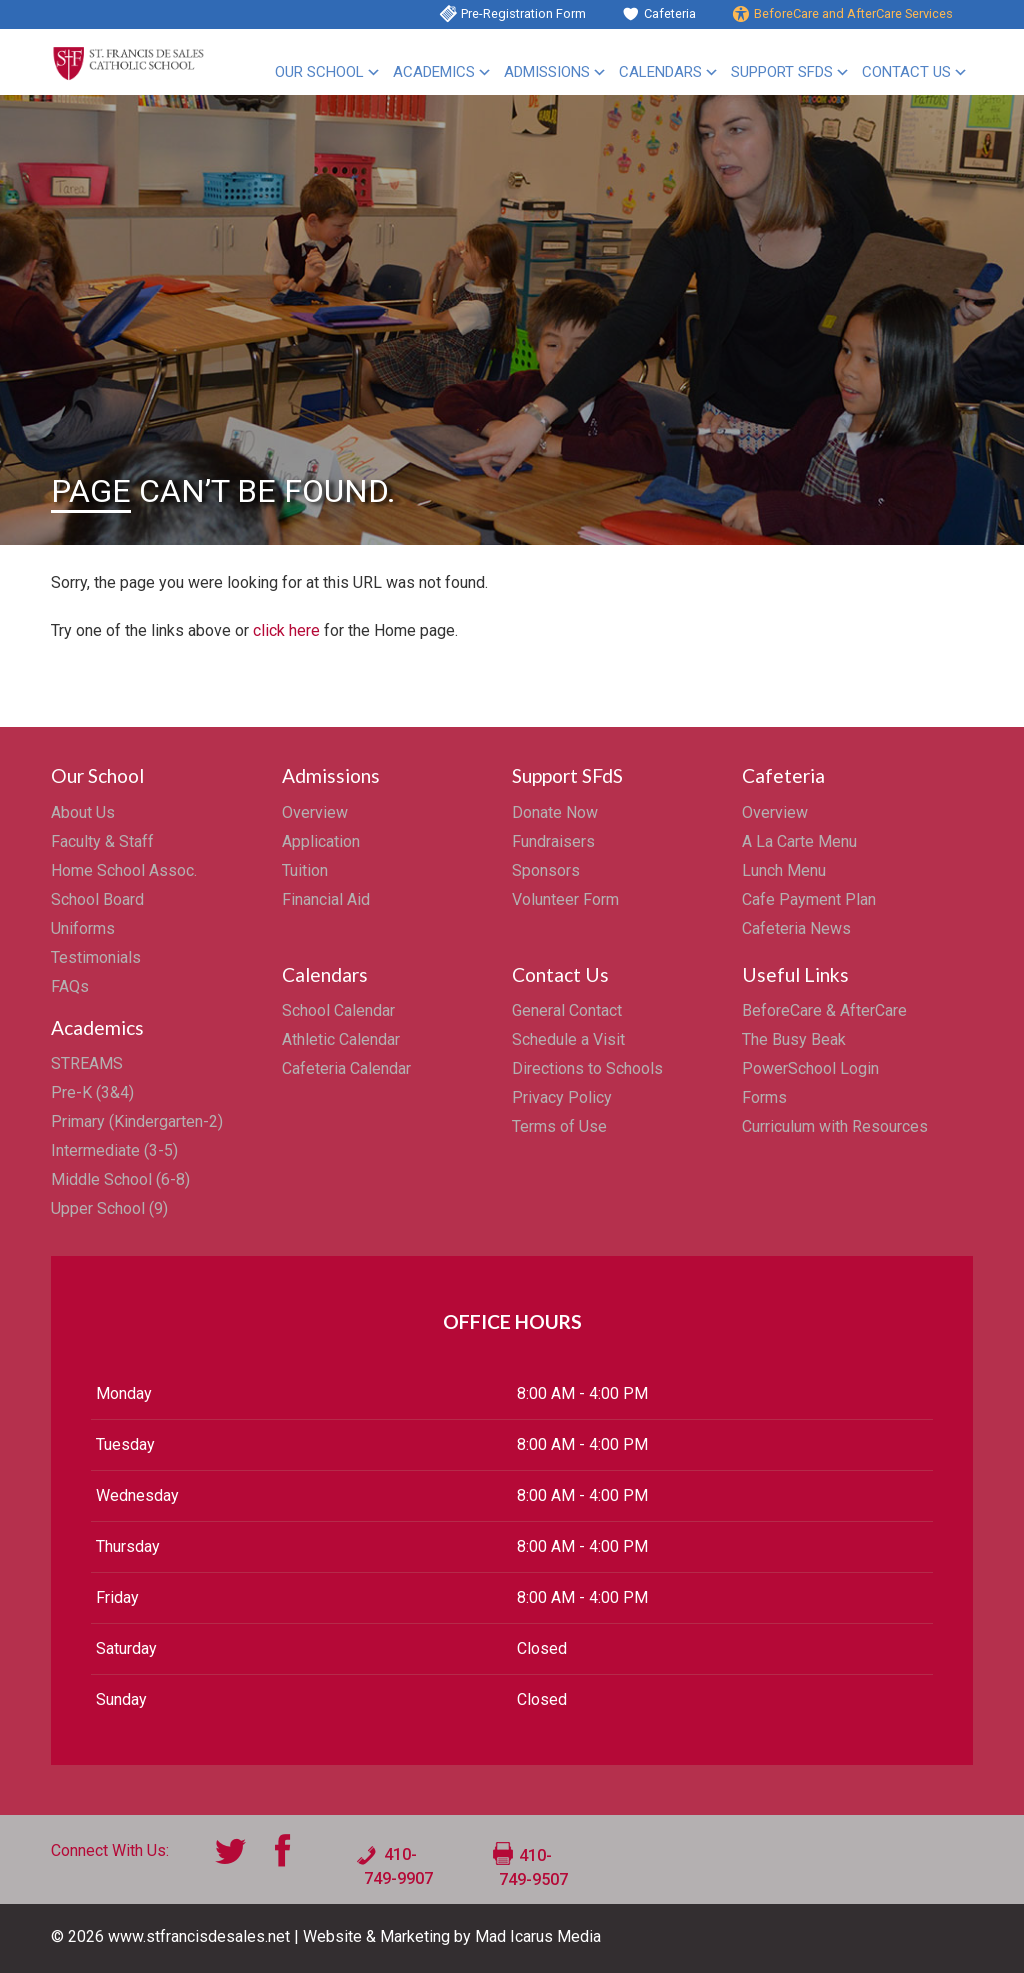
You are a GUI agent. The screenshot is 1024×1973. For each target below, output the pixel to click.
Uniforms (83, 928)
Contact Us (906, 72)
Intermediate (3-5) (114, 1150)
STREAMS (87, 1063)
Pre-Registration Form (523, 13)
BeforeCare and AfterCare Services (853, 13)
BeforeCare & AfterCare (824, 1010)
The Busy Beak (794, 1039)
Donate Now (555, 812)
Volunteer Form (565, 899)
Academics (434, 72)
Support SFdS (782, 72)
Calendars (660, 72)
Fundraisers (553, 841)
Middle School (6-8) (120, 1179)
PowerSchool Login (810, 1068)
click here (286, 630)
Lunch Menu (784, 870)
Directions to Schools (587, 1068)
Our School (319, 72)
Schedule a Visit (568, 1039)
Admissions (547, 72)
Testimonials (96, 957)
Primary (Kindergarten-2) (137, 1121)
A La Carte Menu (799, 841)
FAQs (70, 986)
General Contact (567, 1010)
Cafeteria (670, 13)
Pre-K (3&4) (92, 1092)
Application (321, 841)
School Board (97, 899)
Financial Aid (326, 899)
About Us (83, 812)
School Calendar (338, 1010)
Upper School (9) (109, 1208)
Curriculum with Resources (835, 1126)
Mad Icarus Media (538, 1936)
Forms (764, 1097)
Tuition (305, 870)
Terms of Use (559, 1126)
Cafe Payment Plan (809, 899)
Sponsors (546, 870)
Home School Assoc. (124, 870)
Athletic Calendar (341, 1039)
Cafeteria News (796, 928)
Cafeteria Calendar (346, 1068)
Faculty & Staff (102, 841)
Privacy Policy (562, 1097)
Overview (315, 812)
